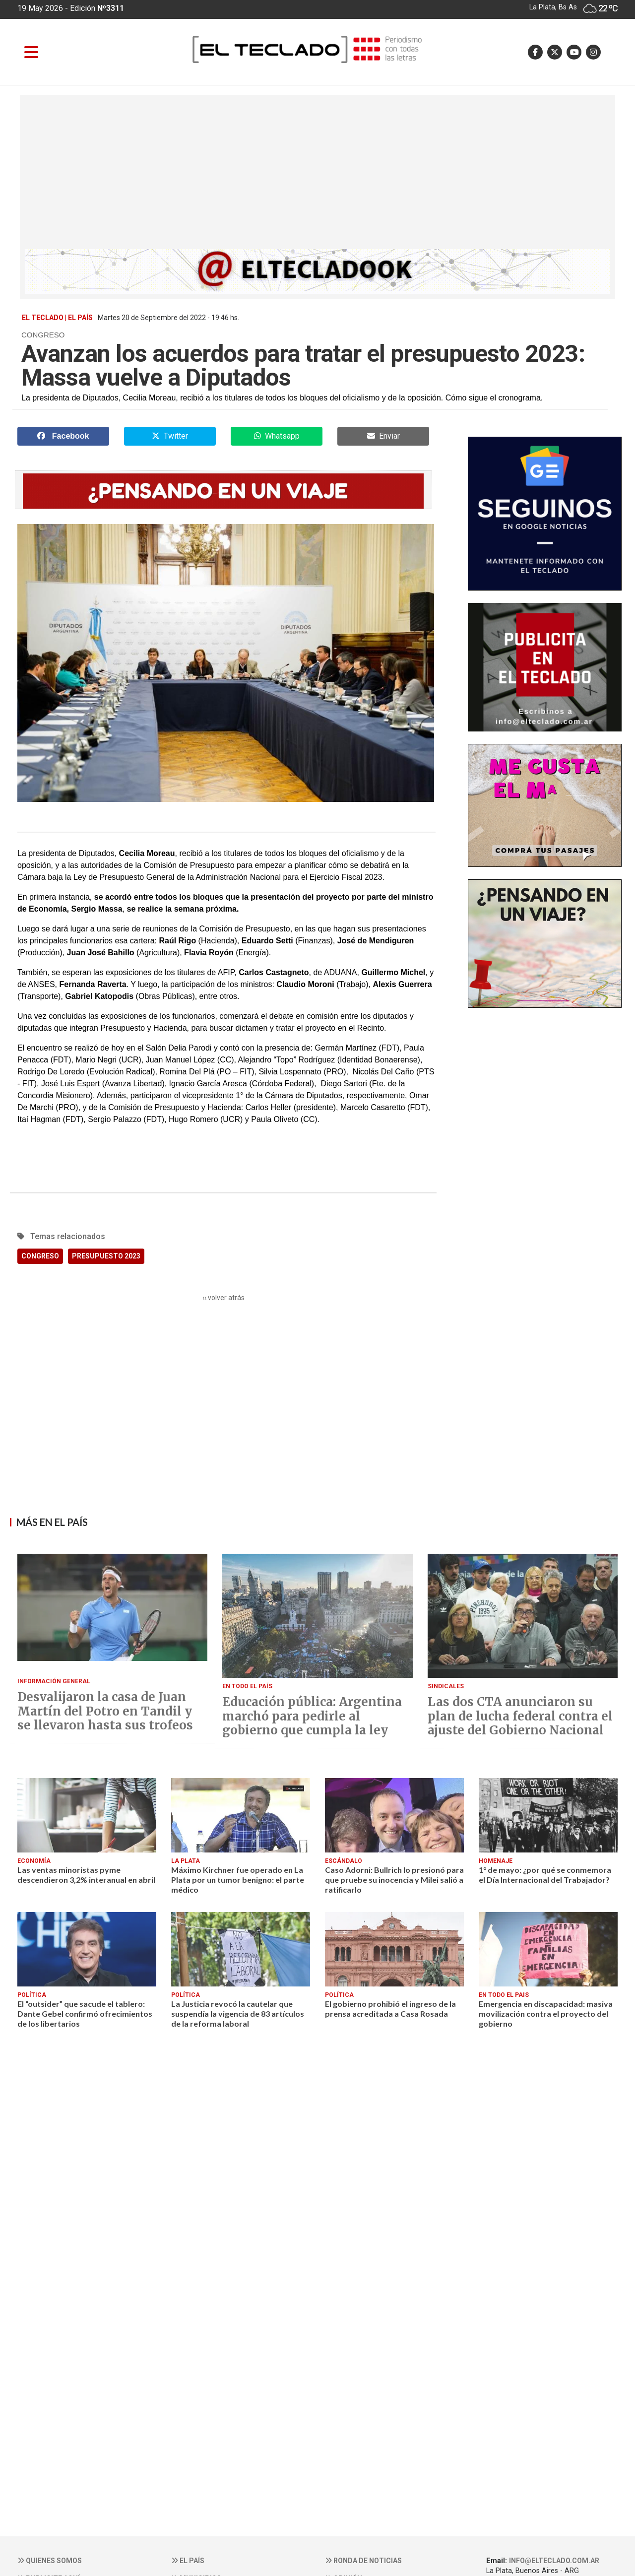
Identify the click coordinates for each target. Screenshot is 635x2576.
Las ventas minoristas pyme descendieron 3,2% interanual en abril (86, 1874)
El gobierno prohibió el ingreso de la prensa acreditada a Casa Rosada (390, 2008)
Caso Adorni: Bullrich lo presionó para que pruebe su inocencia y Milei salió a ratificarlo (394, 1880)
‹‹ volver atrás (223, 1298)
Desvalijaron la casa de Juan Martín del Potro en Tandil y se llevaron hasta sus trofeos (105, 1711)
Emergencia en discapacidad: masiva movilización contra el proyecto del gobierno (546, 2014)
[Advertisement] (317, 174)
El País (187, 2561)
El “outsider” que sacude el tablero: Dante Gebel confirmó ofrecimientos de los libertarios (84, 2014)
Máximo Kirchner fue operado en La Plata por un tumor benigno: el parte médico (237, 1880)
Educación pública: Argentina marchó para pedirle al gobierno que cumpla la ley (312, 1716)
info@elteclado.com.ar (554, 2561)
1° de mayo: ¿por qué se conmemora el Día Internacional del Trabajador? (545, 1874)
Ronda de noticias (363, 2561)
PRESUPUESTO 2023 (106, 1256)
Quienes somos (49, 2561)
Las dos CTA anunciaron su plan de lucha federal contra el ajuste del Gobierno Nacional (520, 1716)
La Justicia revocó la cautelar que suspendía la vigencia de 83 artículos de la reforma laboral (237, 2014)
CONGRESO (40, 1256)
